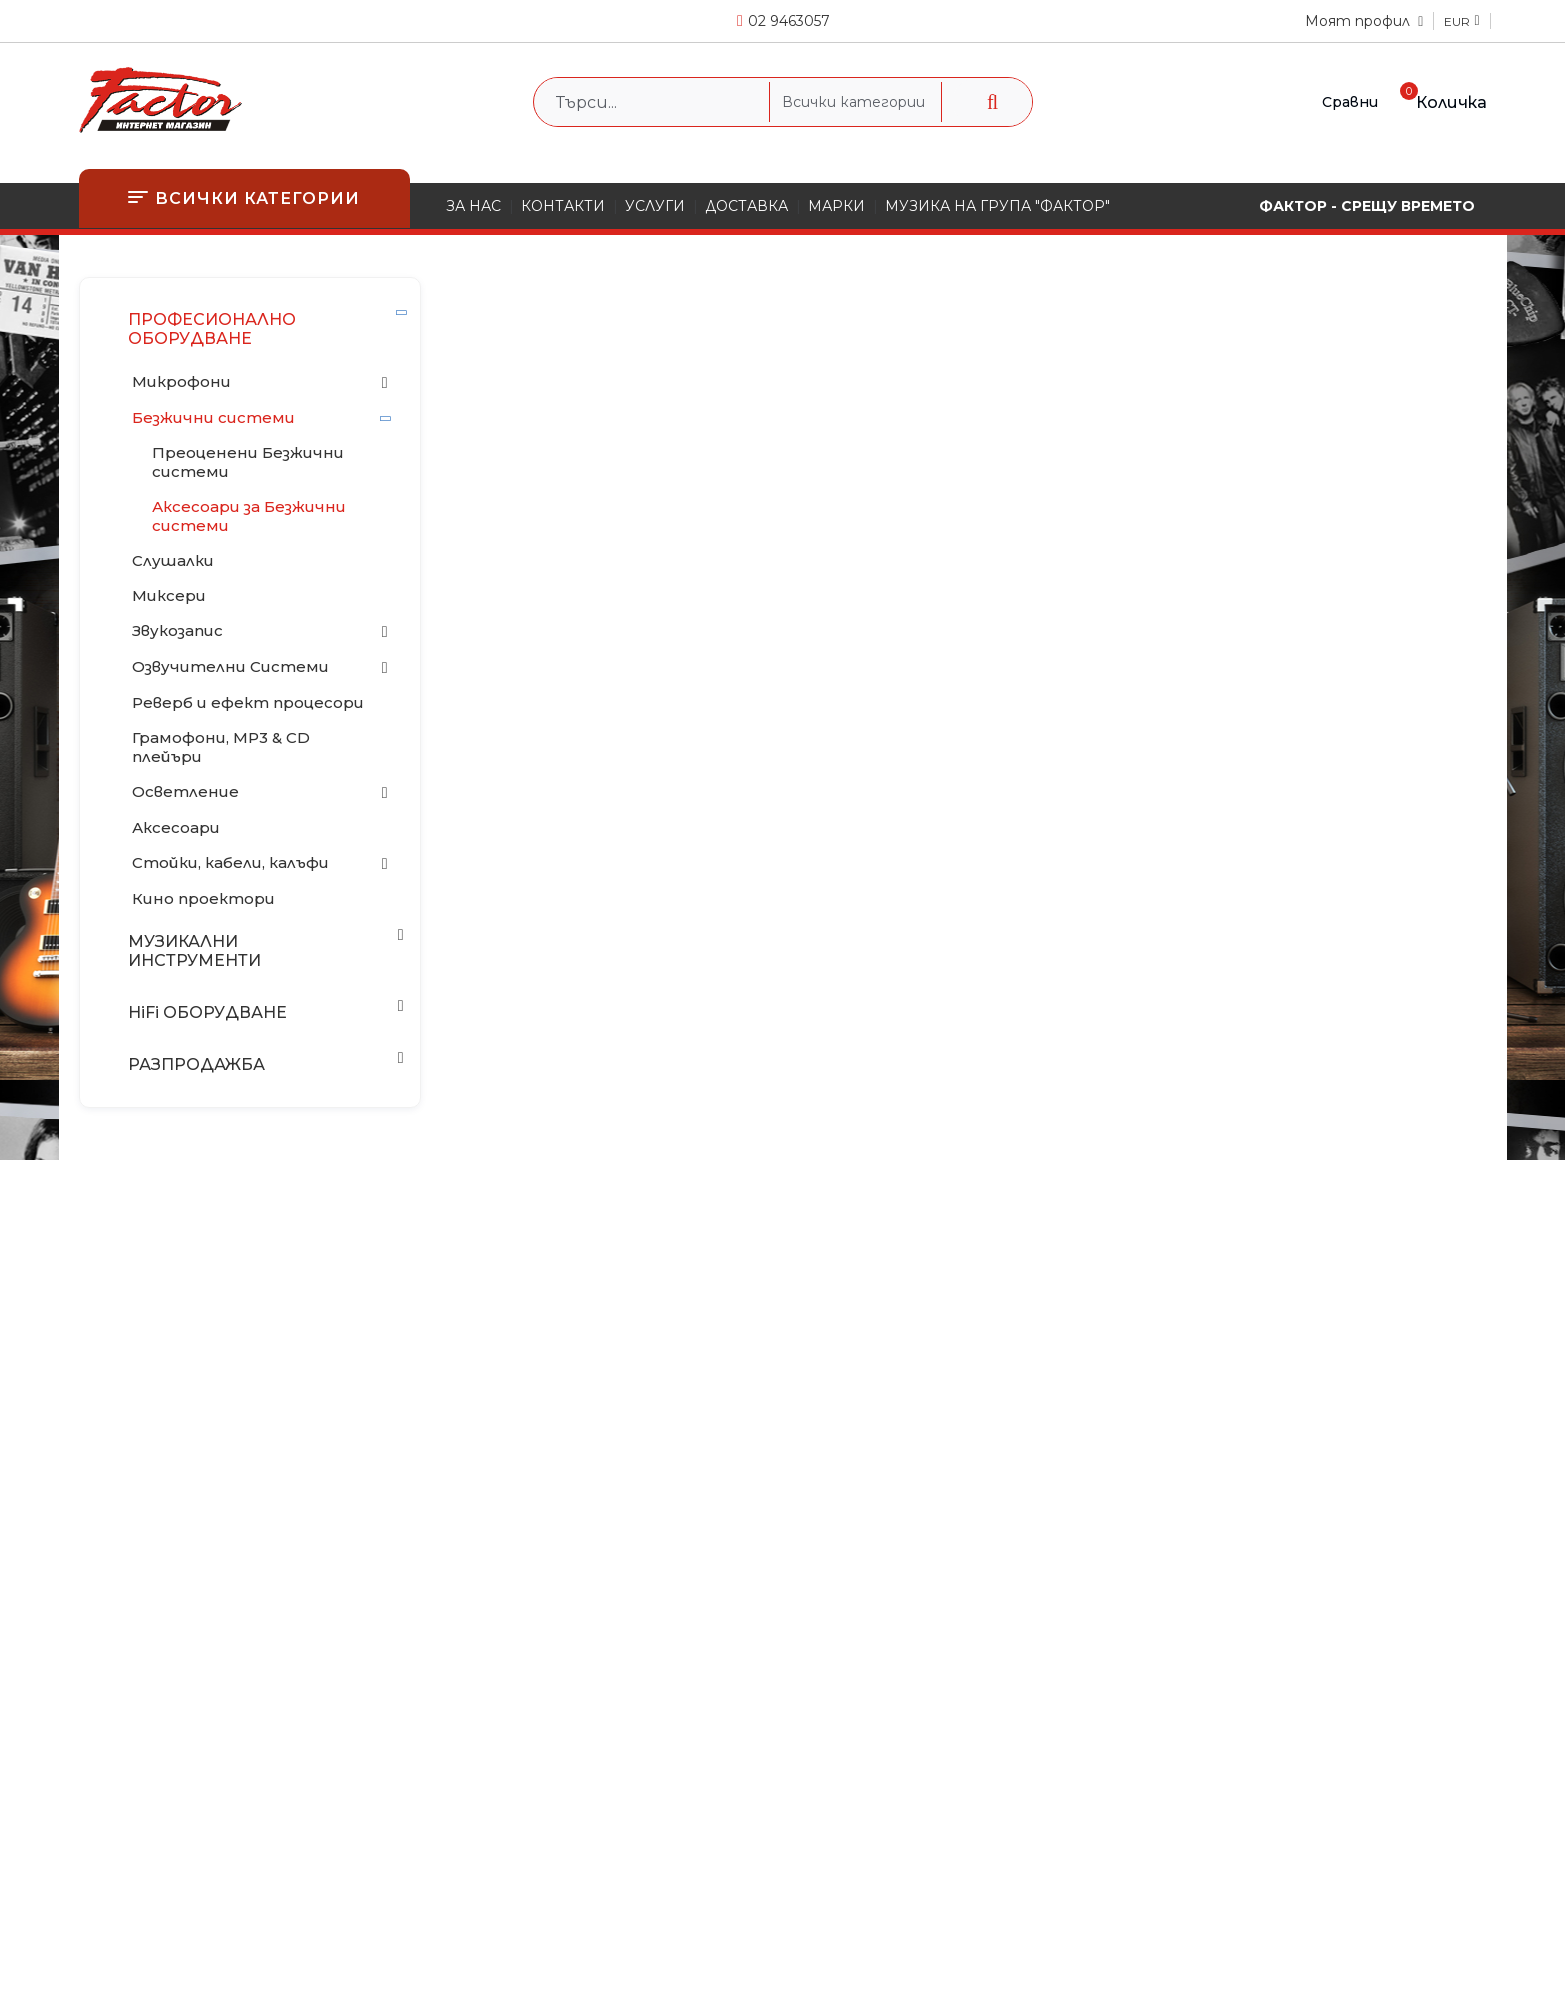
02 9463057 (789, 21)
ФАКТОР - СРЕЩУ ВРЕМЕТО (1367, 206)
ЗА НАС (473, 206)
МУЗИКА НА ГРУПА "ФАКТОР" (997, 206)
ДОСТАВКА (746, 206)
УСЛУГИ (655, 206)
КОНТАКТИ (563, 206)
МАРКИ (836, 206)
